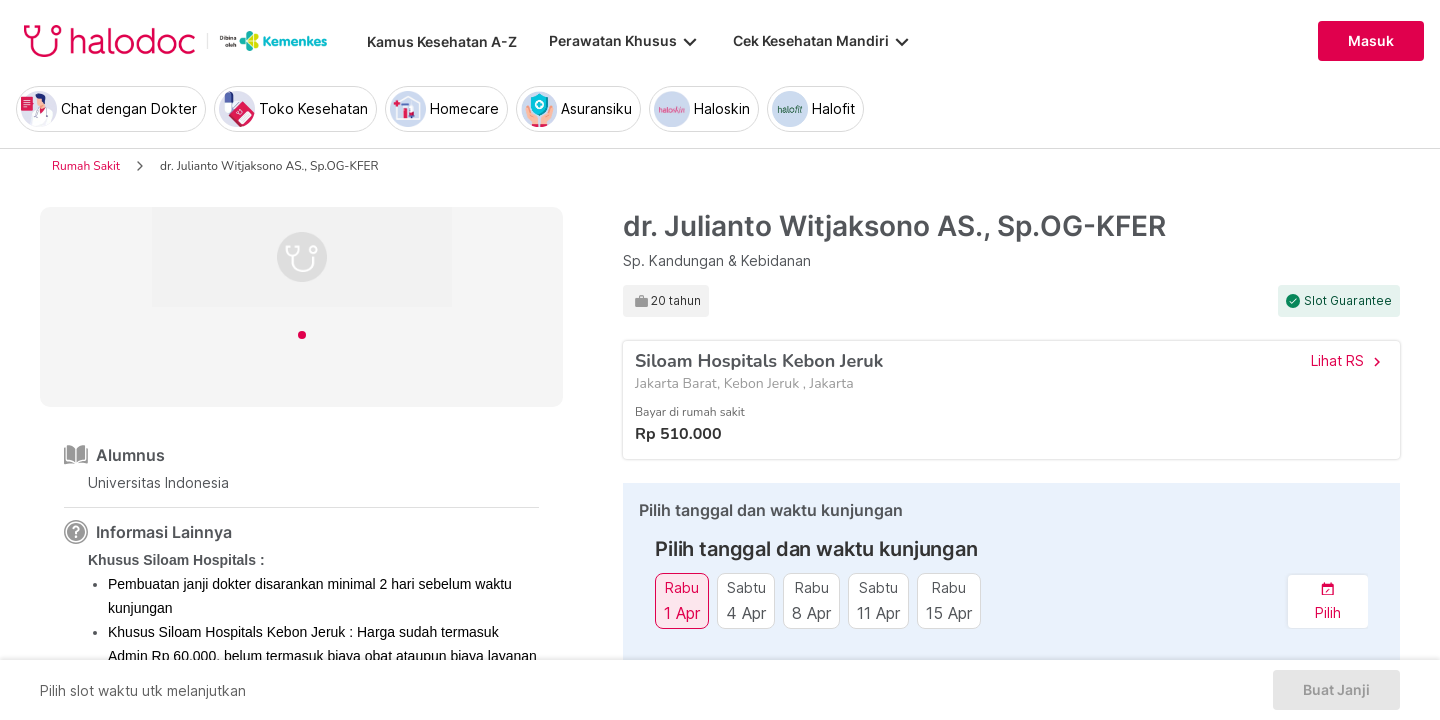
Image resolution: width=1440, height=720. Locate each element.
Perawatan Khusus (625, 41)
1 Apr (682, 612)
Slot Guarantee (1348, 301)
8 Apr (811, 612)
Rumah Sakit (86, 166)
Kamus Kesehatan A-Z (442, 41)
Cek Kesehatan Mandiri (823, 41)
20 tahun (676, 301)
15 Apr (949, 612)
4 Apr (746, 612)
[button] (1328, 601)
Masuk (1371, 41)
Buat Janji (1336, 690)
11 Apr (878, 612)
